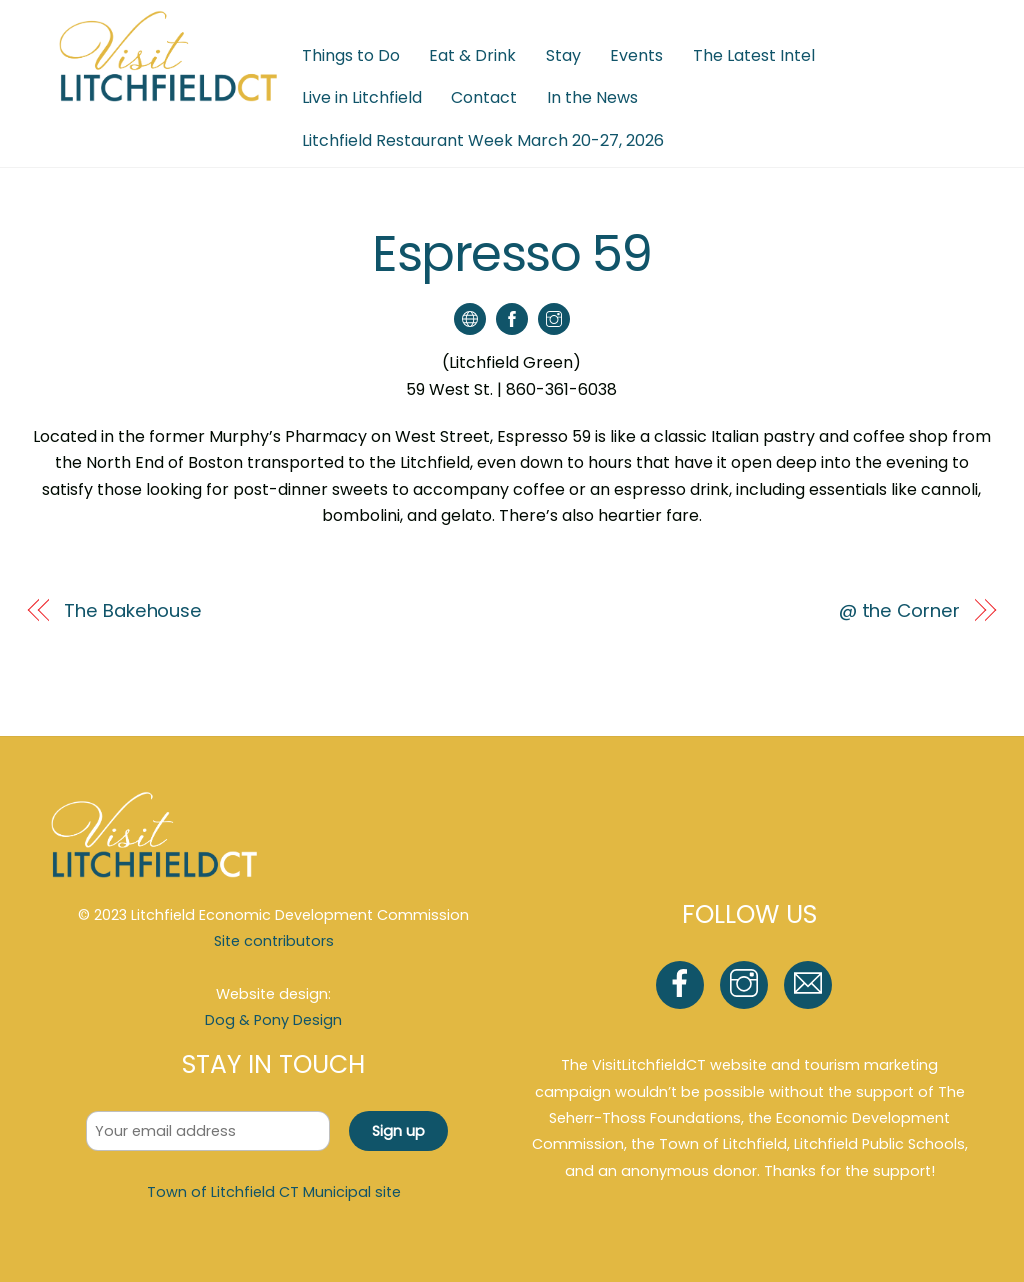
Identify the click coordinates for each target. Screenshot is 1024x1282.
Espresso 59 (512, 253)
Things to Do (351, 55)
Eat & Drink (472, 55)
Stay (563, 55)
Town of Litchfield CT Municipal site (274, 1192)
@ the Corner (899, 610)
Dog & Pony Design (273, 1020)
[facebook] (683, 984)
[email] (811, 984)
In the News (592, 97)
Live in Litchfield (362, 97)
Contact (484, 97)
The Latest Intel (754, 55)
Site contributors (274, 941)
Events (636, 55)
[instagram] (747, 984)
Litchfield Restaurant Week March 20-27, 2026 (483, 140)
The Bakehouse (133, 610)
